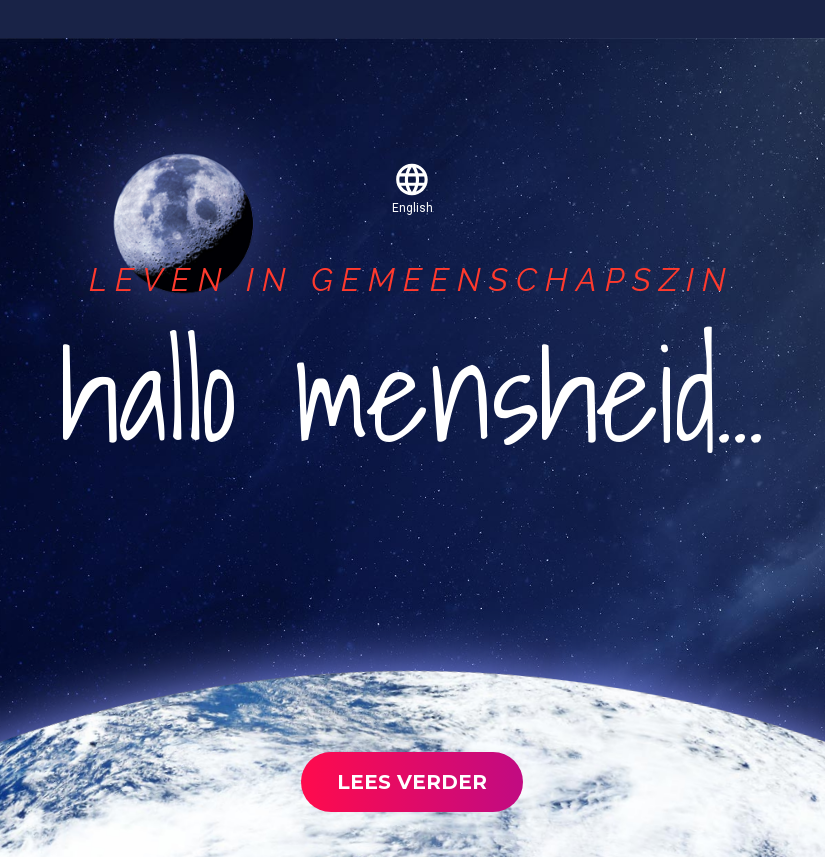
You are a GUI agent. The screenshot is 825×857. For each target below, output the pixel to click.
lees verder (412, 782)
